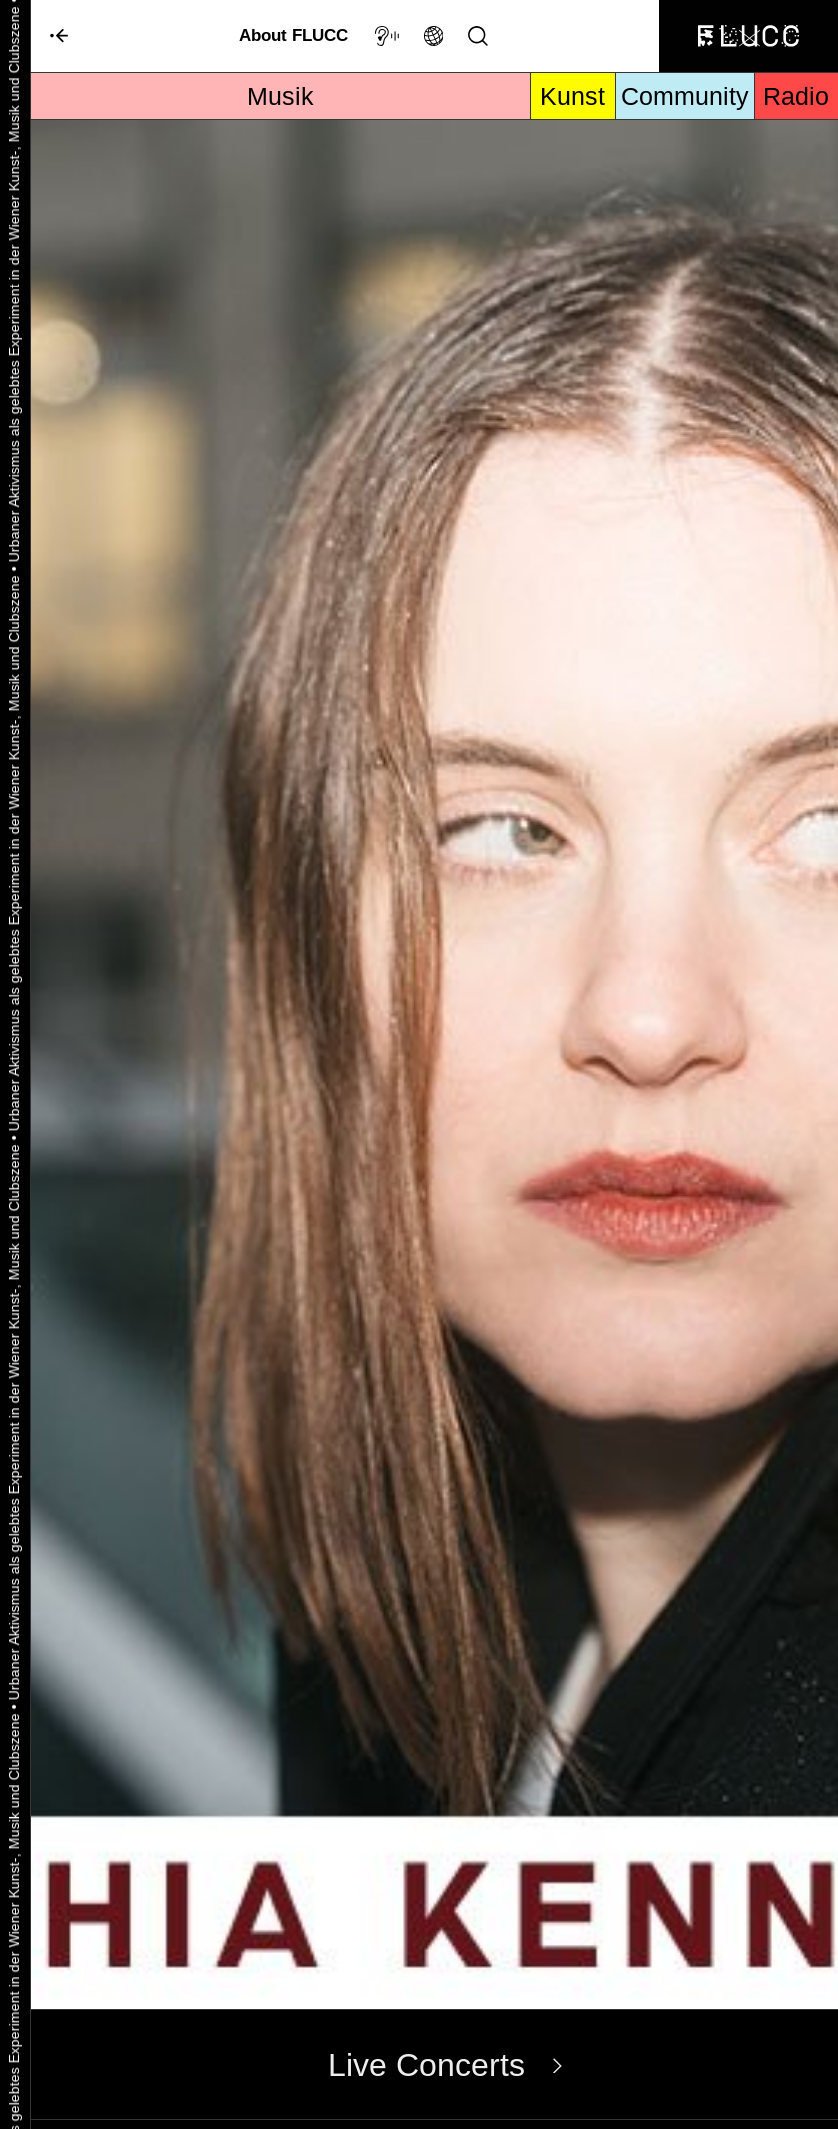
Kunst (572, 96)
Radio (796, 96)
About (293, 35)
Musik (280, 96)
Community (685, 96)
